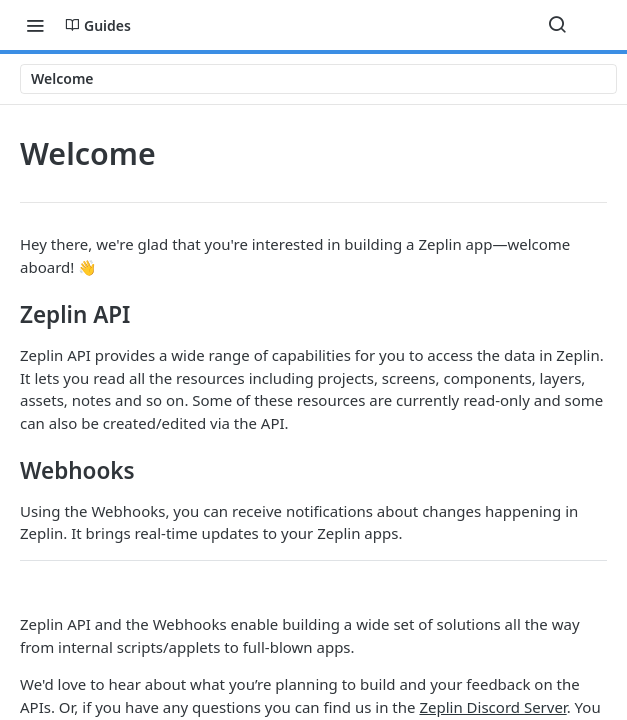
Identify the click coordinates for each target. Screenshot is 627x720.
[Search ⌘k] (557, 25)
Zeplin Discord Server (492, 707)
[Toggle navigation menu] (35, 25)
